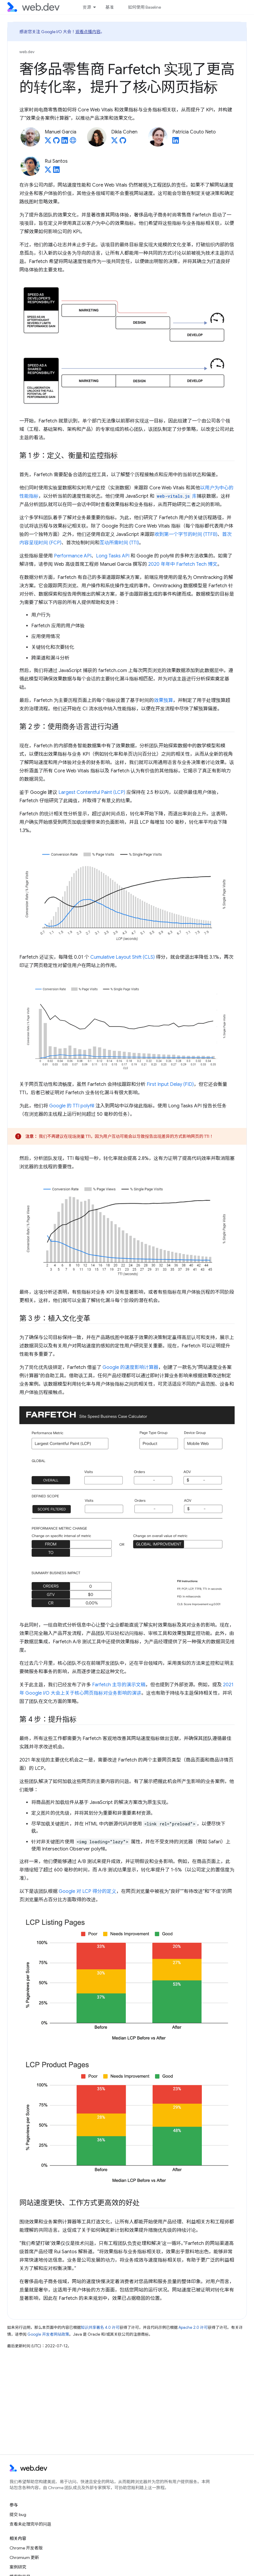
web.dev (27, 51)
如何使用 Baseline (144, 7)
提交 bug (18, 2514)
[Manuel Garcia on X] (48, 142)
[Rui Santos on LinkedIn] (56, 171)
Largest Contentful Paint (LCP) (91, 792)
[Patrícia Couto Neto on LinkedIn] (175, 142)
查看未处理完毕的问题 (30, 2524)
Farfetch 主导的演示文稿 (118, 1685)
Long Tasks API (112, 556)
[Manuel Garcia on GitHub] (56, 142)
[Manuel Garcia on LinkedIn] (64, 142)
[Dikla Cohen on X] (114, 142)
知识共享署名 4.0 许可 (100, 2327)
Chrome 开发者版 (26, 2548)
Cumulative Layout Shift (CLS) (122, 957)
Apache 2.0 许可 (193, 2327)
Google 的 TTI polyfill (71, 1106)
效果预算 (163, 700)
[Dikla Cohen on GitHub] (123, 142)
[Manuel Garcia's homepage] (73, 142)
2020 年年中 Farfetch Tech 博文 (182, 564)
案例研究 (18, 2567)
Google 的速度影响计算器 (130, 1367)
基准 (109, 7)
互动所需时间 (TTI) (119, 543)
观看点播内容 (87, 31)
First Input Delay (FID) (170, 1084)
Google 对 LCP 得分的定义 (87, 1891)
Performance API (72, 556)
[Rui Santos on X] (48, 171)
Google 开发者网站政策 (48, 2334)
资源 (87, 7)
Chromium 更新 (24, 2557)
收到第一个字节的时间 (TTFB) (185, 534)
